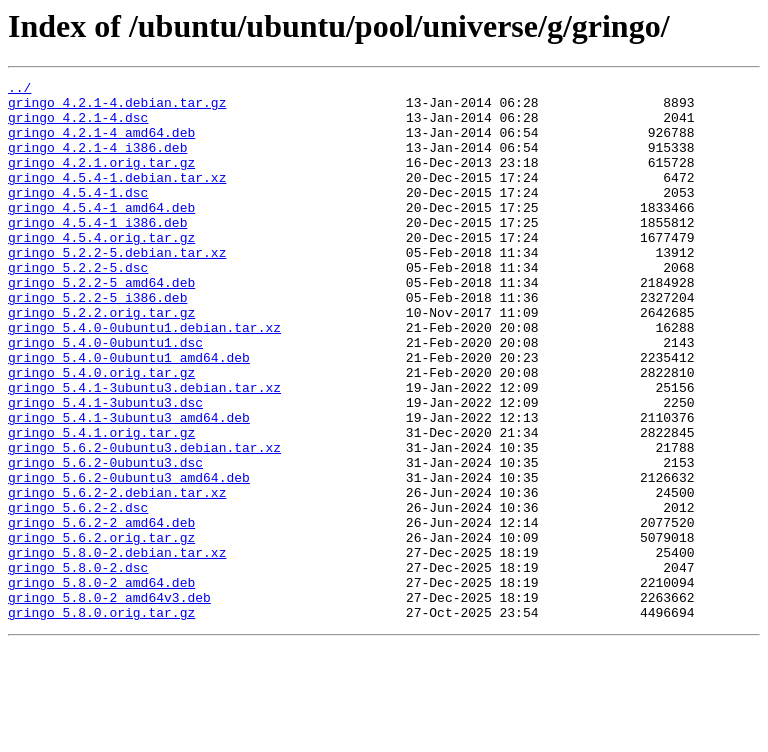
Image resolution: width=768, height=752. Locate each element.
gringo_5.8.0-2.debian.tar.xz (117, 648)
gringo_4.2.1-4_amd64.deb (101, 144)
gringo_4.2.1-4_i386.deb (97, 162)
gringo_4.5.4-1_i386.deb (97, 252)
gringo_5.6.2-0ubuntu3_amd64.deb (129, 558)
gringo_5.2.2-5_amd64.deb (101, 324)
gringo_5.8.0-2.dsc (78, 666)
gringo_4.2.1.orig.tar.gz (101, 180)
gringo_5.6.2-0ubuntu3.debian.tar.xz (144, 522)
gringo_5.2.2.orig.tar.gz (101, 360)
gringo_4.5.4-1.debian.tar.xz (117, 198)
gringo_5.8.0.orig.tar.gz (101, 720)
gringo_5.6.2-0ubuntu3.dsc (105, 540)
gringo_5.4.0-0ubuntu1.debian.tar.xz (144, 378)
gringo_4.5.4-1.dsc (78, 216)
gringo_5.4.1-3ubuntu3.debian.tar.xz (144, 450)
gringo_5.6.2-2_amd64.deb (101, 612)
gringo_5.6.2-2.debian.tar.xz (117, 576)
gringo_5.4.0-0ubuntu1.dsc (105, 396)
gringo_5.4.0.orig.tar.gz (101, 432)
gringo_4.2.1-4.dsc (78, 126)
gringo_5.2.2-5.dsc (78, 306)
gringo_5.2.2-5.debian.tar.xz (117, 288)
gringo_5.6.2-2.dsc (78, 594)
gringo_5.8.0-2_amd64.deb (101, 684)
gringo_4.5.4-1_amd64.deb (101, 234)
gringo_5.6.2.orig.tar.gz (101, 630)
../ (19, 90)
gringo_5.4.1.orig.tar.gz (101, 504)
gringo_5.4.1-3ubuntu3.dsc (105, 468)
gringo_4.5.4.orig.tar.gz (101, 270)
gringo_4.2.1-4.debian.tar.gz (117, 108)
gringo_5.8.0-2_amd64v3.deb (109, 702)
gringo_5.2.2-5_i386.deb (97, 342)
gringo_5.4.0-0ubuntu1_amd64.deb (129, 414)
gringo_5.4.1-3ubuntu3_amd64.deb (129, 486)
